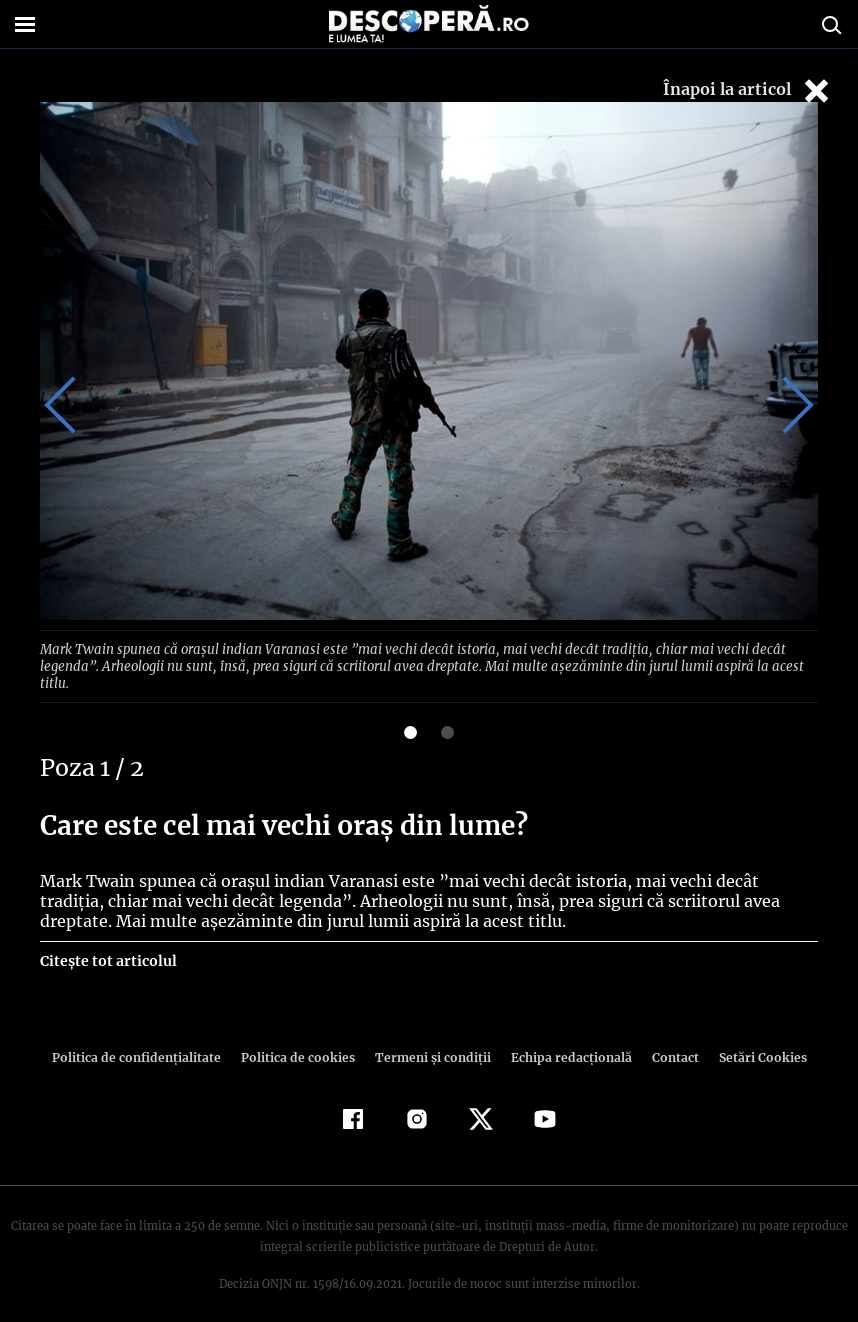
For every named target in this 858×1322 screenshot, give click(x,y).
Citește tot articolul (107, 942)
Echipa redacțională (565, 1038)
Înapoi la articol (748, 90)
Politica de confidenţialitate (145, 1038)
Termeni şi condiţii (430, 1038)
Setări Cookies (752, 1038)
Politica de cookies (300, 1038)
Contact (667, 1038)
